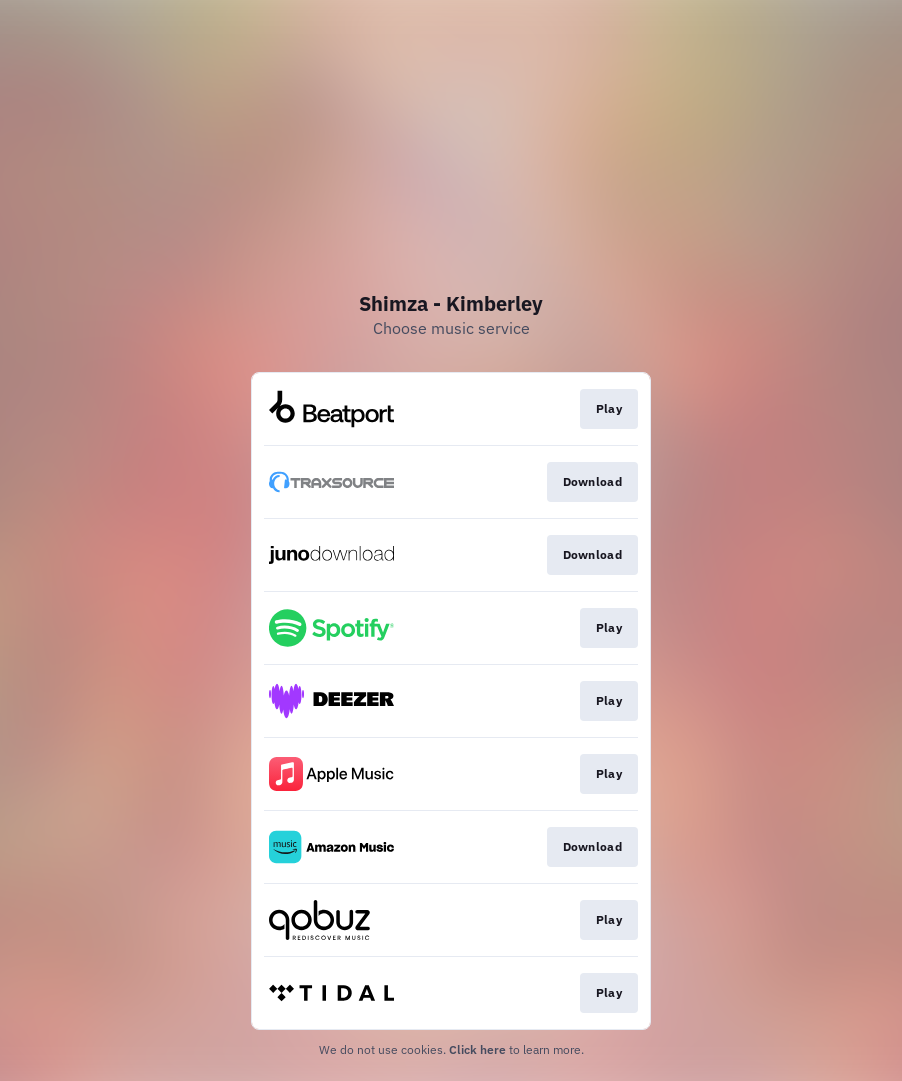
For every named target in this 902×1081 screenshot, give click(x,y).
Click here (477, 1049)
